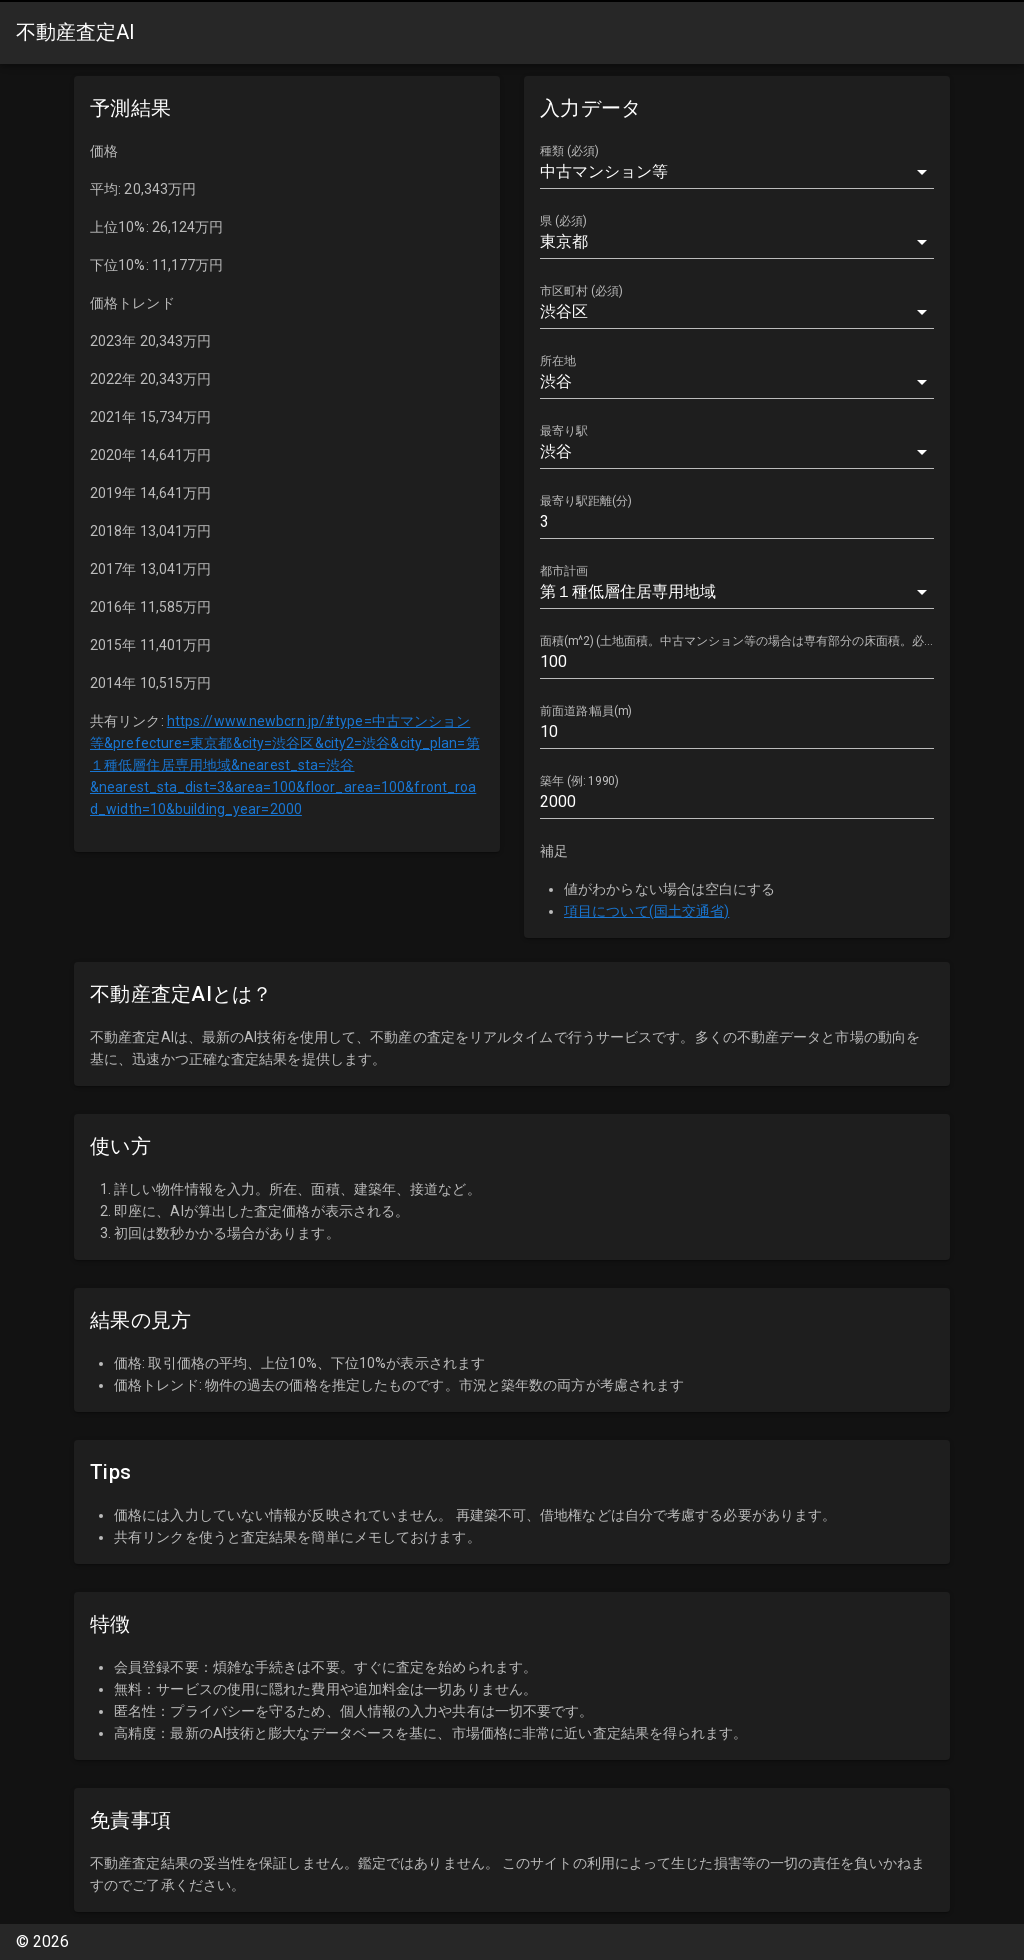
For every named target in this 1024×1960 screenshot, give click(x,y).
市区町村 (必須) (581, 291)
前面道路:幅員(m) (586, 711)
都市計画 (564, 571)
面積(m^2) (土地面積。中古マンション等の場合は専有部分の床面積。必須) (736, 641)
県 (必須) (563, 221)
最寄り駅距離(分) (586, 501)
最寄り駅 (564, 431)
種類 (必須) (569, 151)
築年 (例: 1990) (579, 781)
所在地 (558, 361)
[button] (737, 172)
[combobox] (737, 242)
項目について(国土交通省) (646, 911)
